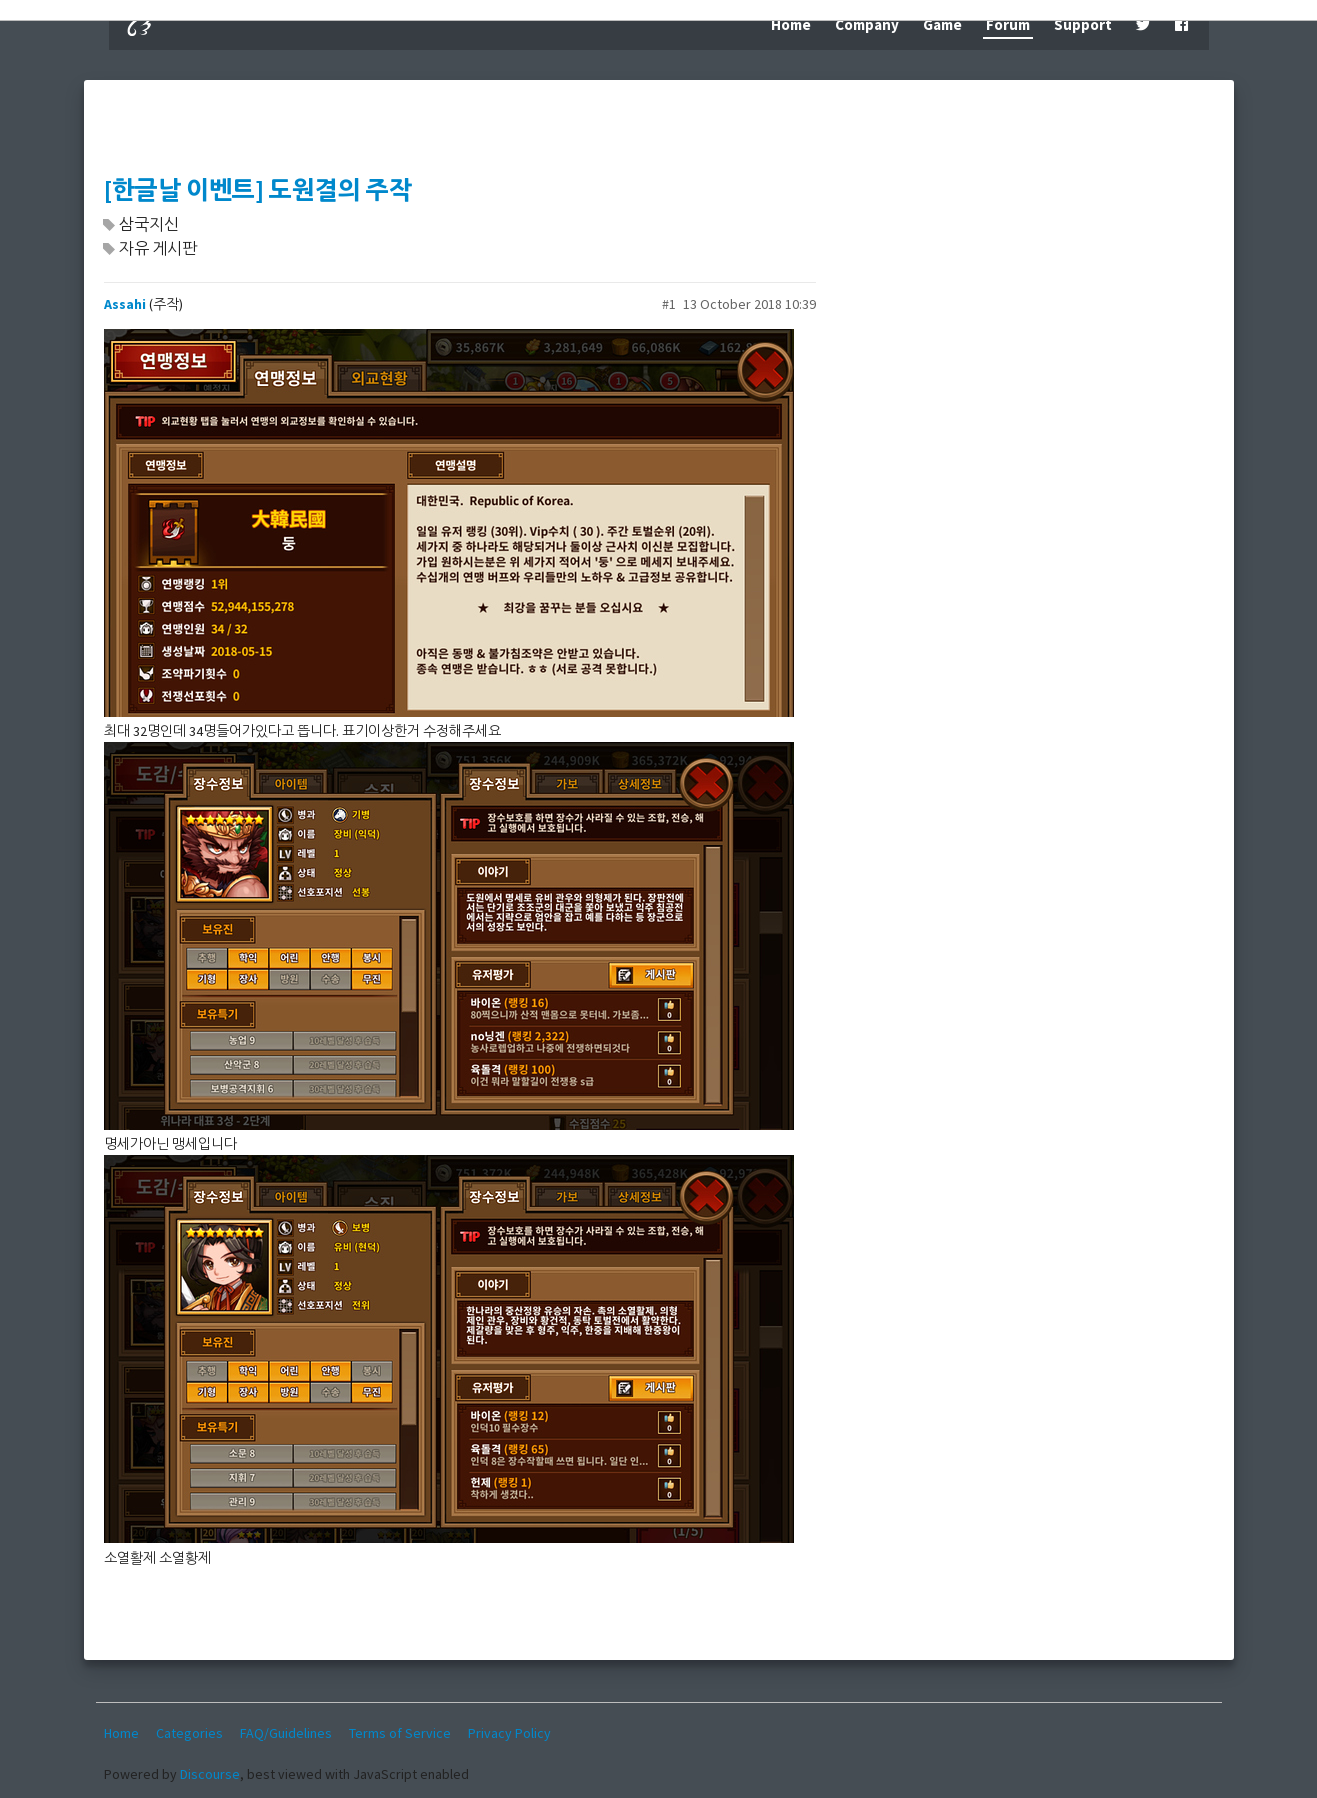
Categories (189, 1733)
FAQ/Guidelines (286, 1733)
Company (867, 24)
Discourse (210, 1774)
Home (791, 24)
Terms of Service (400, 1733)
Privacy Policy (509, 1733)
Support (1083, 24)
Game (942, 24)
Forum (1008, 24)
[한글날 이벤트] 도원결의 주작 (258, 190)
